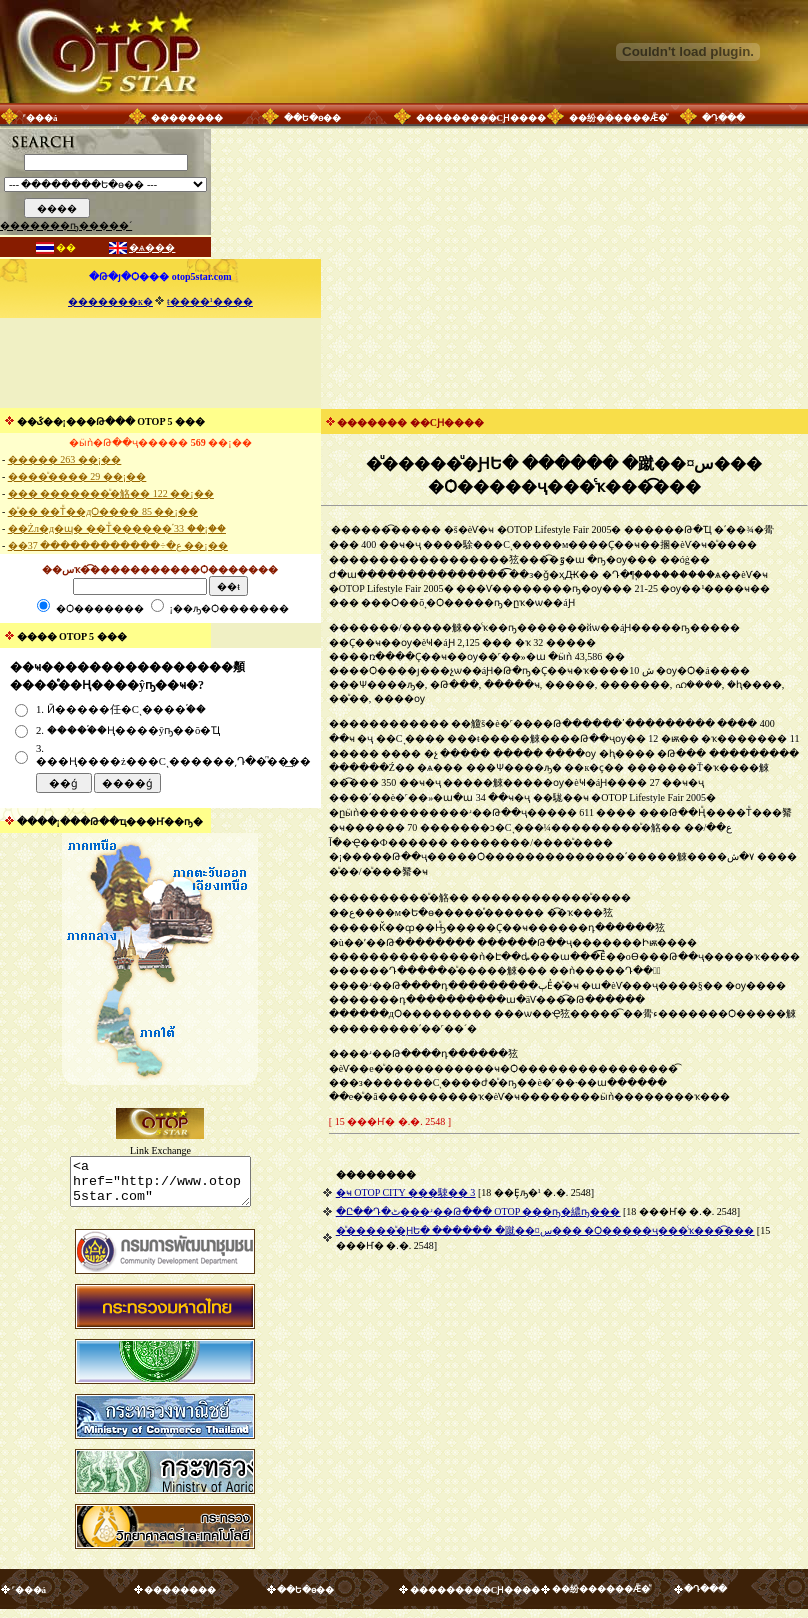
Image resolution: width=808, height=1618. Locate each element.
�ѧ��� (152, 247)
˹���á (40, 118)
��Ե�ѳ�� (312, 118)
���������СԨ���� (481, 118)
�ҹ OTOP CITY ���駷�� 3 (406, 1192)
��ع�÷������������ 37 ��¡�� (118, 545)
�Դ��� (723, 118)
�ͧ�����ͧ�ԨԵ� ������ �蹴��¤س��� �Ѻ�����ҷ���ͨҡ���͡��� (545, 1230)
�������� (187, 118)
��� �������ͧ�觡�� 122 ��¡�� (111, 493)
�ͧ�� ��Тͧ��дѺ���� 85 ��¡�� (103, 511)
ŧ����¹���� (210, 301)
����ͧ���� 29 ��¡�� (77, 476)
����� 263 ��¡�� (64, 459)
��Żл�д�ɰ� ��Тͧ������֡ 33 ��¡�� (117, 528)
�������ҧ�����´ (66, 225)
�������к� (110, 301)
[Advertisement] (160, 363)
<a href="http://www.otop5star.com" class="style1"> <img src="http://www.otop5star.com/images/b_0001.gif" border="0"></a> (160, 1186)
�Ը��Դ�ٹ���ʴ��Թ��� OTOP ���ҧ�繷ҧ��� (478, 1211)
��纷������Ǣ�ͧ (618, 118)
